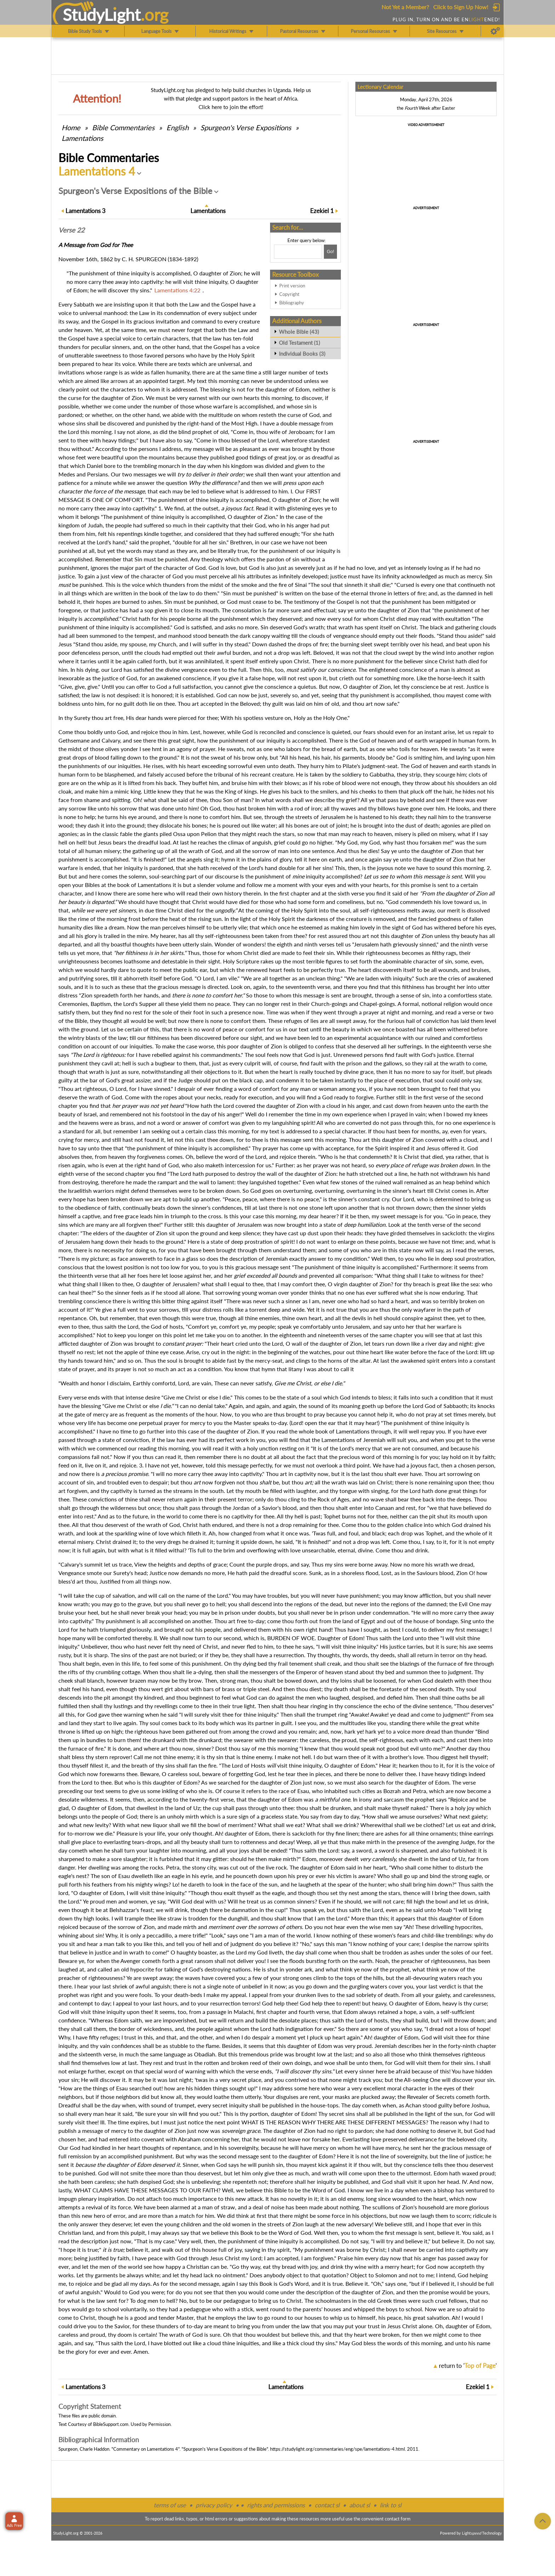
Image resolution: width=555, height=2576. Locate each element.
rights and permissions (276, 2505)
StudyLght (102, 14)
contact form (398, 2518)
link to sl (390, 2505)
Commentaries (123, 127)
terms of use (170, 2505)
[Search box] (298, 252)
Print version (292, 285)
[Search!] (330, 252)
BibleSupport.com (110, 2424)
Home (71, 127)
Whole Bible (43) (299, 331)
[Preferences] (495, 31)
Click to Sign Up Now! (460, 7)
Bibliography (291, 302)
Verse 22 (71, 230)
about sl (359, 2505)
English (177, 127)
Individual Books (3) (302, 353)
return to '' (468, 2365)
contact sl (327, 2505)
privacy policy (214, 2505)
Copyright (289, 294)
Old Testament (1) (299, 342)
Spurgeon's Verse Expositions (245, 127)
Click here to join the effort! (231, 107)
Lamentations (82, 138)
